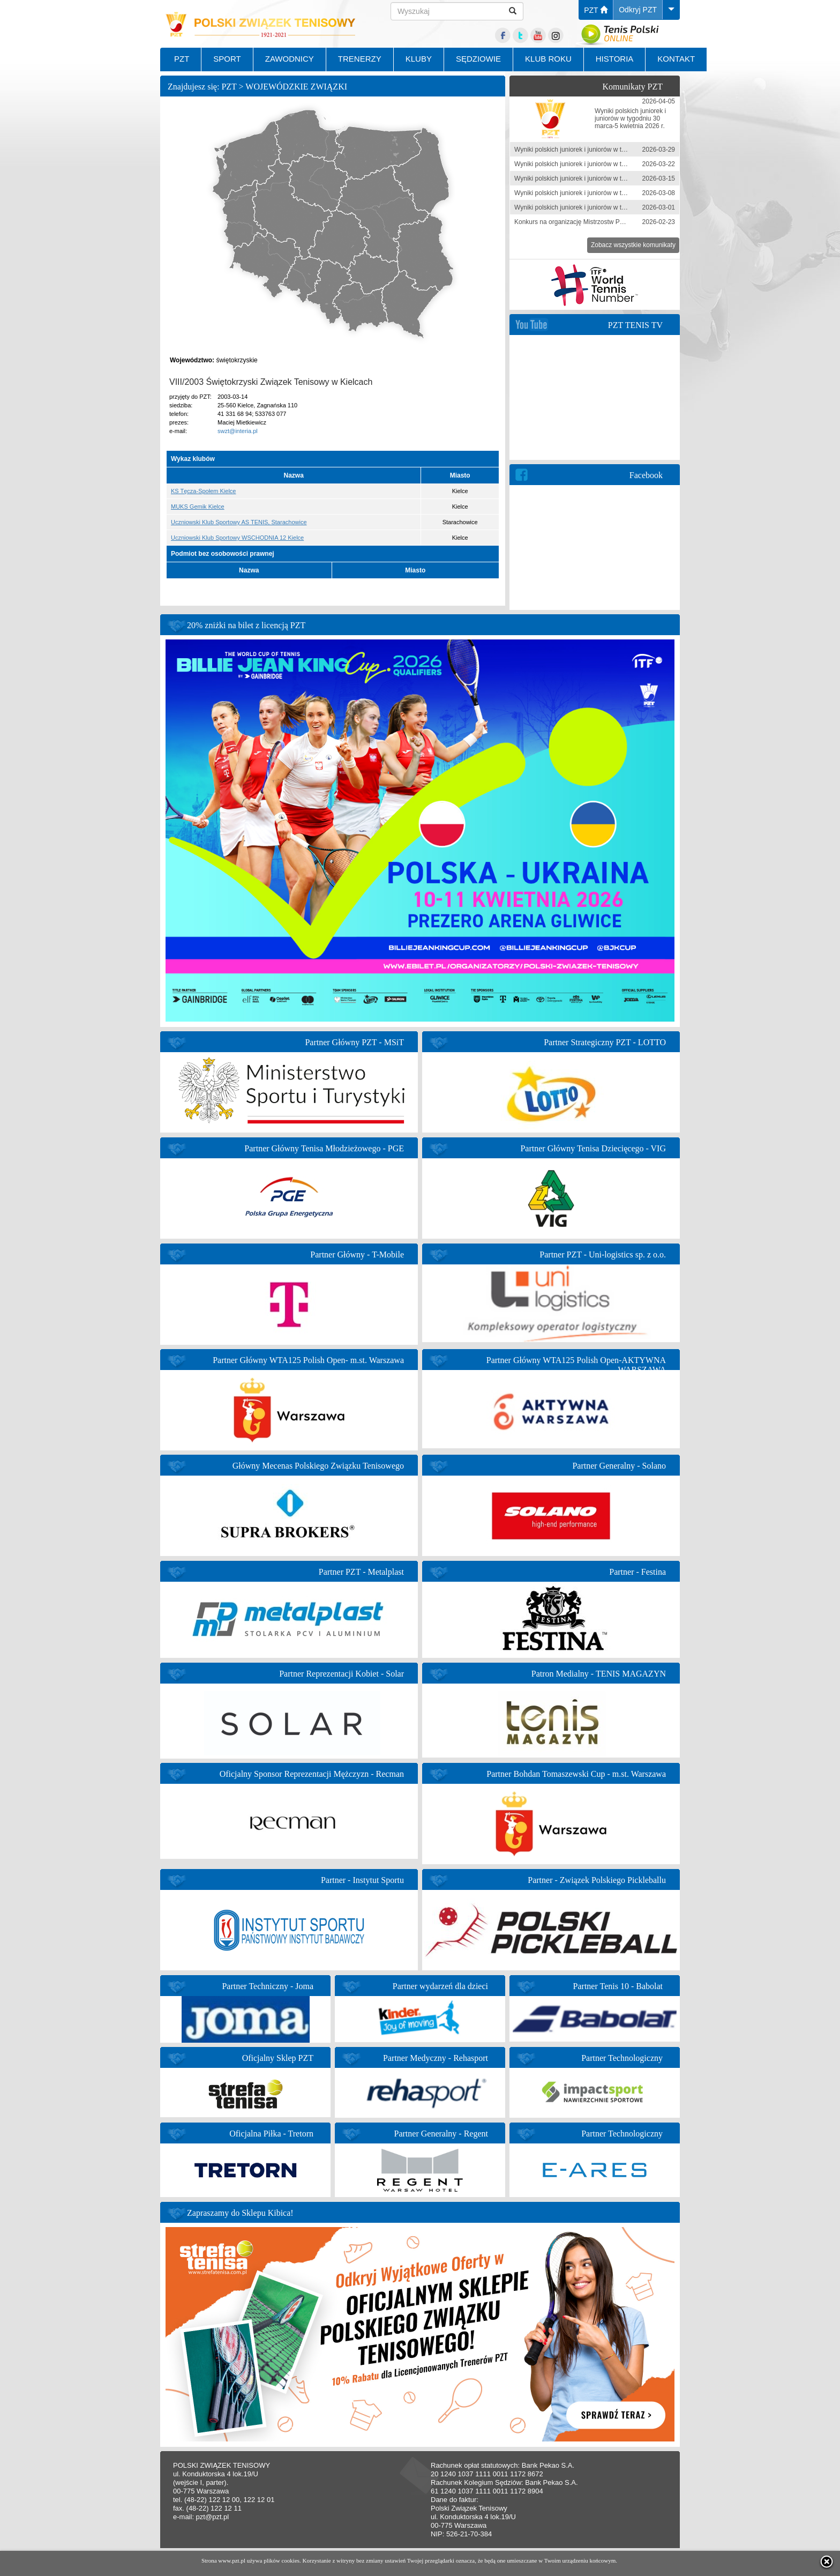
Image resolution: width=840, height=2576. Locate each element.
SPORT (227, 58)
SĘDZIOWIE (478, 58)
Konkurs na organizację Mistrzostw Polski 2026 (581, 222)
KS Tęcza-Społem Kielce (203, 491)
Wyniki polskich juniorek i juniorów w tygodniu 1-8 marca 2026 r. (605, 193)
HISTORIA (615, 58)
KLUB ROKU (548, 58)
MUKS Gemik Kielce (197, 506)
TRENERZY (359, 58)
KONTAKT (676, 58)
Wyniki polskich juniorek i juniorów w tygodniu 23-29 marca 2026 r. (608, 149)
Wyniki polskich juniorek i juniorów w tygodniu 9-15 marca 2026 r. (607, 178)
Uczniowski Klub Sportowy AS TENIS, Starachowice (239, 522)
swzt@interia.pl (238, 431)
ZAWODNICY (289, 58)
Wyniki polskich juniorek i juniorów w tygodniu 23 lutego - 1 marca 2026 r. (618, 207)
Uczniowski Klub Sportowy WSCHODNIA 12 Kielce (237, 537)
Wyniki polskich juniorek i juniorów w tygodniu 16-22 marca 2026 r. (608, 164)
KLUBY (419, 58)
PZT (596, 10)
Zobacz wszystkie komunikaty (633, 245)
